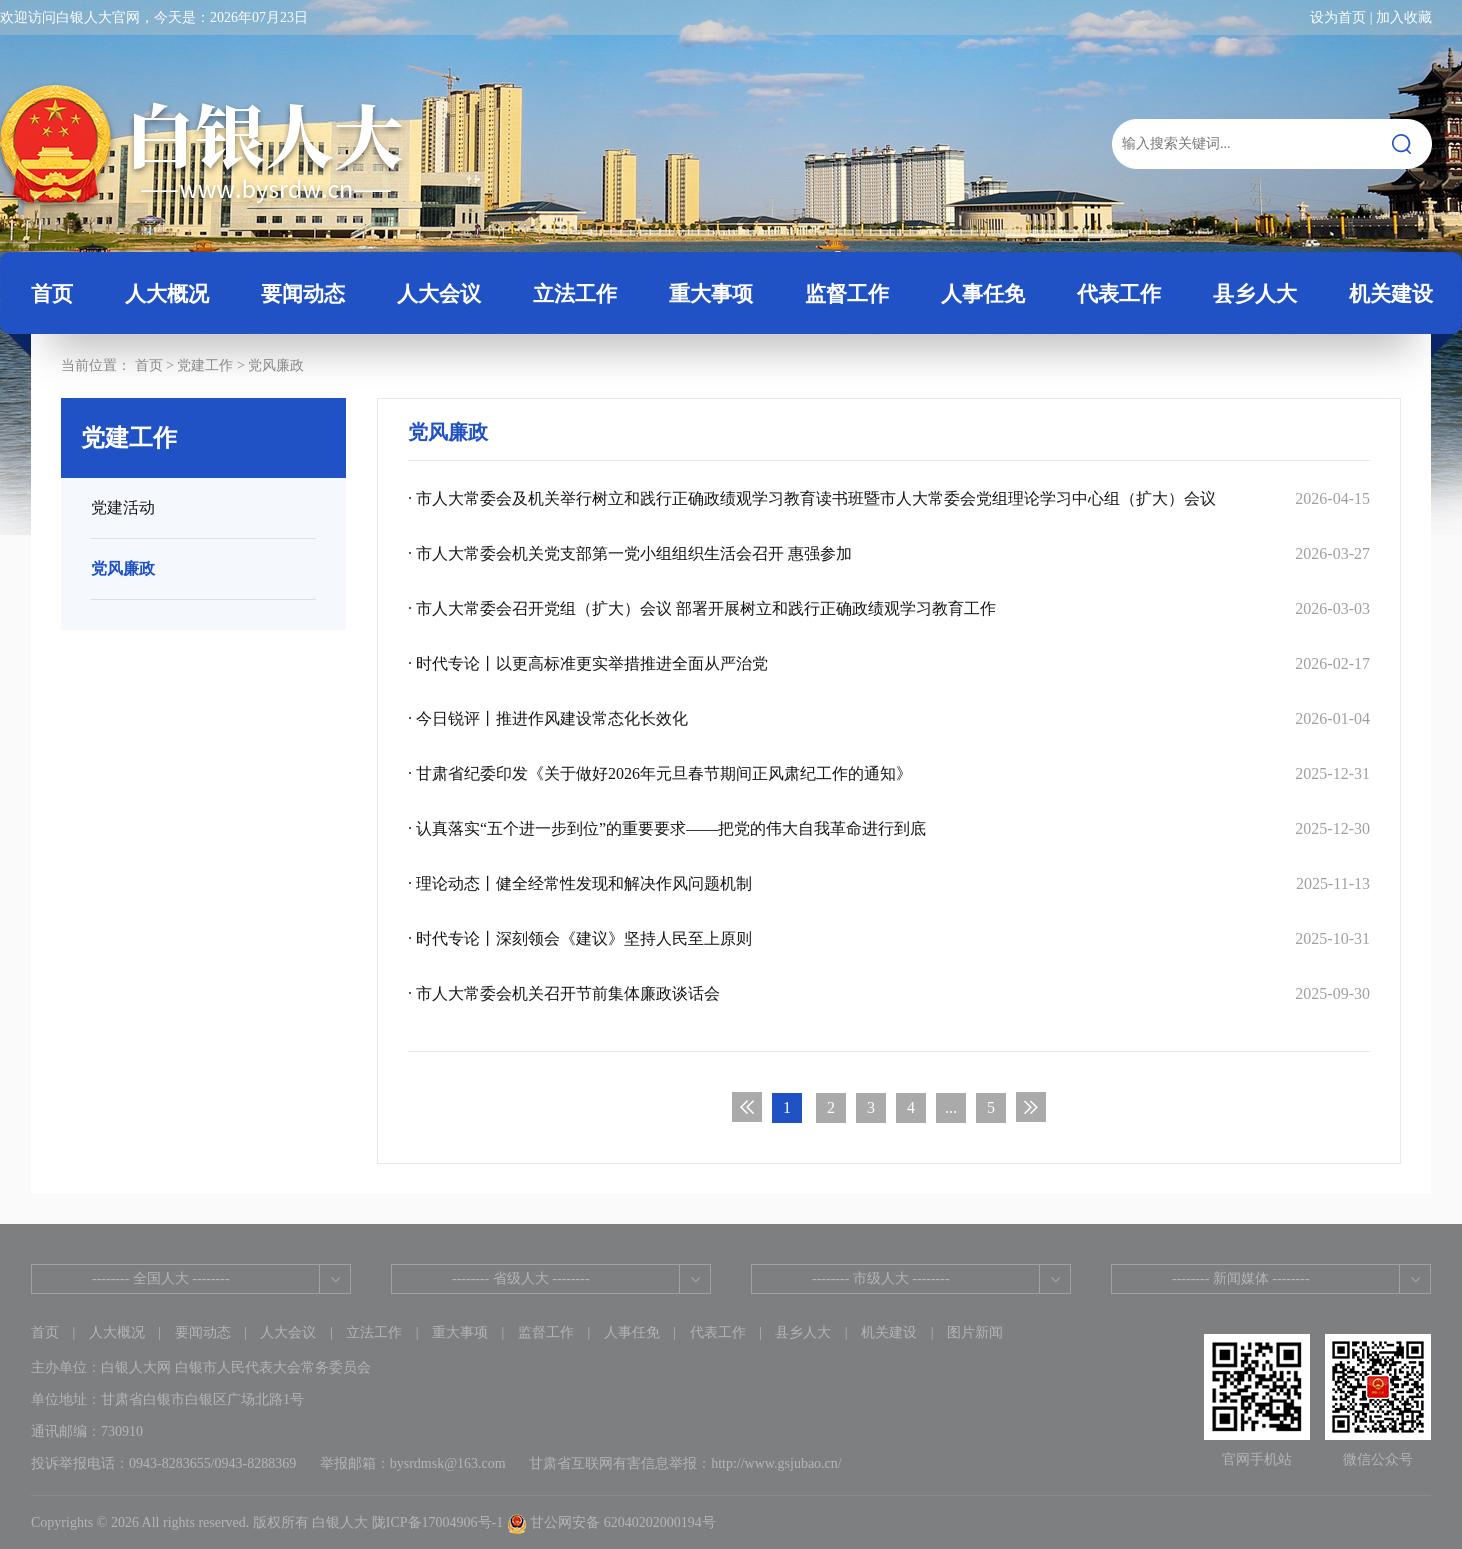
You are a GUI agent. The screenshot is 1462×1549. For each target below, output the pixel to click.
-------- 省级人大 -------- (521, 1278)
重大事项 (460, 1332)
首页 (52, 294)
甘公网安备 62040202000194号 (611, 1522)
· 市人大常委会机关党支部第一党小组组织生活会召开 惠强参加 (889, 553)
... (951, 1107)
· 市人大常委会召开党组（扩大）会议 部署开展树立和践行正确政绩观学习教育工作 (889, 608)
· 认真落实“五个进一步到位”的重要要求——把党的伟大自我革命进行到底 (889, 828)
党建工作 (205, 365)
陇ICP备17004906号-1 (437, 1522)
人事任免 (632, 1332)
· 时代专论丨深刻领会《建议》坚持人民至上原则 (889, 938)
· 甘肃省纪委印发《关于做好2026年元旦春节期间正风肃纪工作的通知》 (889, 773)
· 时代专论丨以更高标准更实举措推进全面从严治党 (889, 663)
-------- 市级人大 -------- (881, 1278)
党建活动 (123, 507)
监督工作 (546, 1332)
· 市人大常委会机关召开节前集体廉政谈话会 (889, 993)
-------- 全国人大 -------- (161, 1278)
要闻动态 (203, 1332)
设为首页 (1338, 17)
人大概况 (117, 1332)
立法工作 (374, 1332)
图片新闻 (975, 1332)
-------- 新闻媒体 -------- (1241, 1278)
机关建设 (889, 1332)
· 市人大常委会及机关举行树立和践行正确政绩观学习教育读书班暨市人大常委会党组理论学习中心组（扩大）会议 (889, 498)
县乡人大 (803, 1332)
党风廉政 (276, 365)
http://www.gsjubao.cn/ (776, 1463)
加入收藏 (1404, 17)
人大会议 (288, 1332)
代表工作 (718, 1332)
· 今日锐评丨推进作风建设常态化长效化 (889, 718)
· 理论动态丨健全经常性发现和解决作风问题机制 (889, 883)
